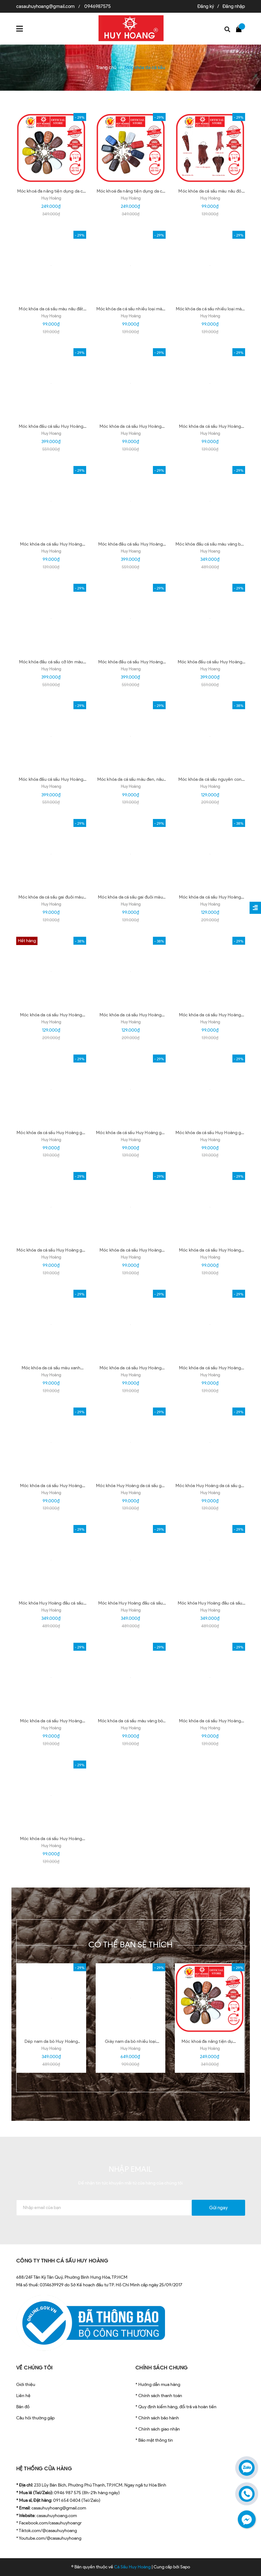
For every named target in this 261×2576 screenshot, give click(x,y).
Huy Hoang (51, 433)
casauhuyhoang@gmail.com (45, 6)
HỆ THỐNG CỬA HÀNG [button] (44, 2469)
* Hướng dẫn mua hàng (157, 2384)
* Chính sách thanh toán (158, 2395)
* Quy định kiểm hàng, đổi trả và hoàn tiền (175, 2407)
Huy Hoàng (51, 198)
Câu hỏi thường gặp (35, 2418)
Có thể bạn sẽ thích (130, 1944)
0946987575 (97, 6)
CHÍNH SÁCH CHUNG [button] (161, 2368)
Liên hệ (23, 2395)
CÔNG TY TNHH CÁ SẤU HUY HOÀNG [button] (62, 2261)
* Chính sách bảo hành (157, 2418)
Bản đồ (23, 2407)
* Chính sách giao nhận (157, 2429)
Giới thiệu (25, 2384)
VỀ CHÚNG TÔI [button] (34, 2368)
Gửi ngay (218, 2208)
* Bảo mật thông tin (154, 2440)
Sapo (185, 2567)
